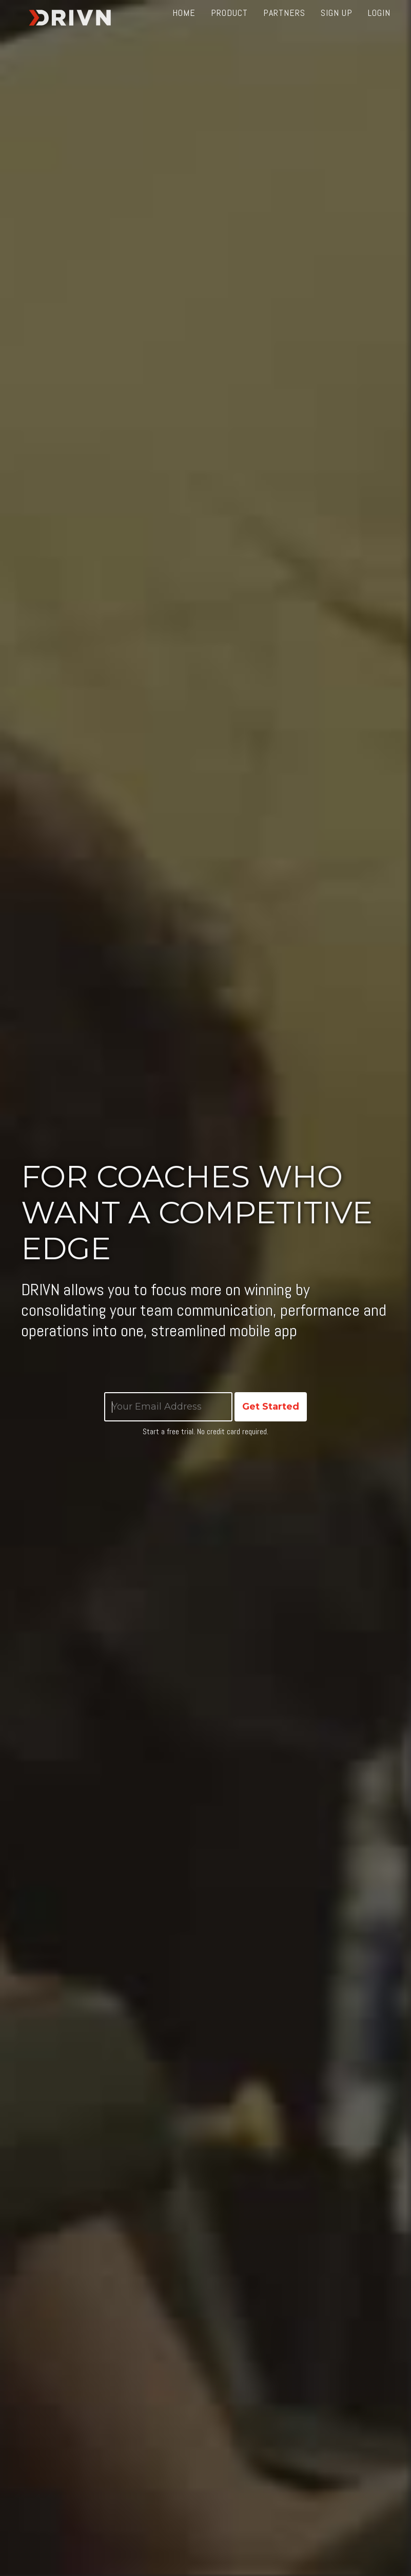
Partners (284, 25)
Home (183, 25)
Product (229, 25)
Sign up (337, 25)
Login (379, 25)
